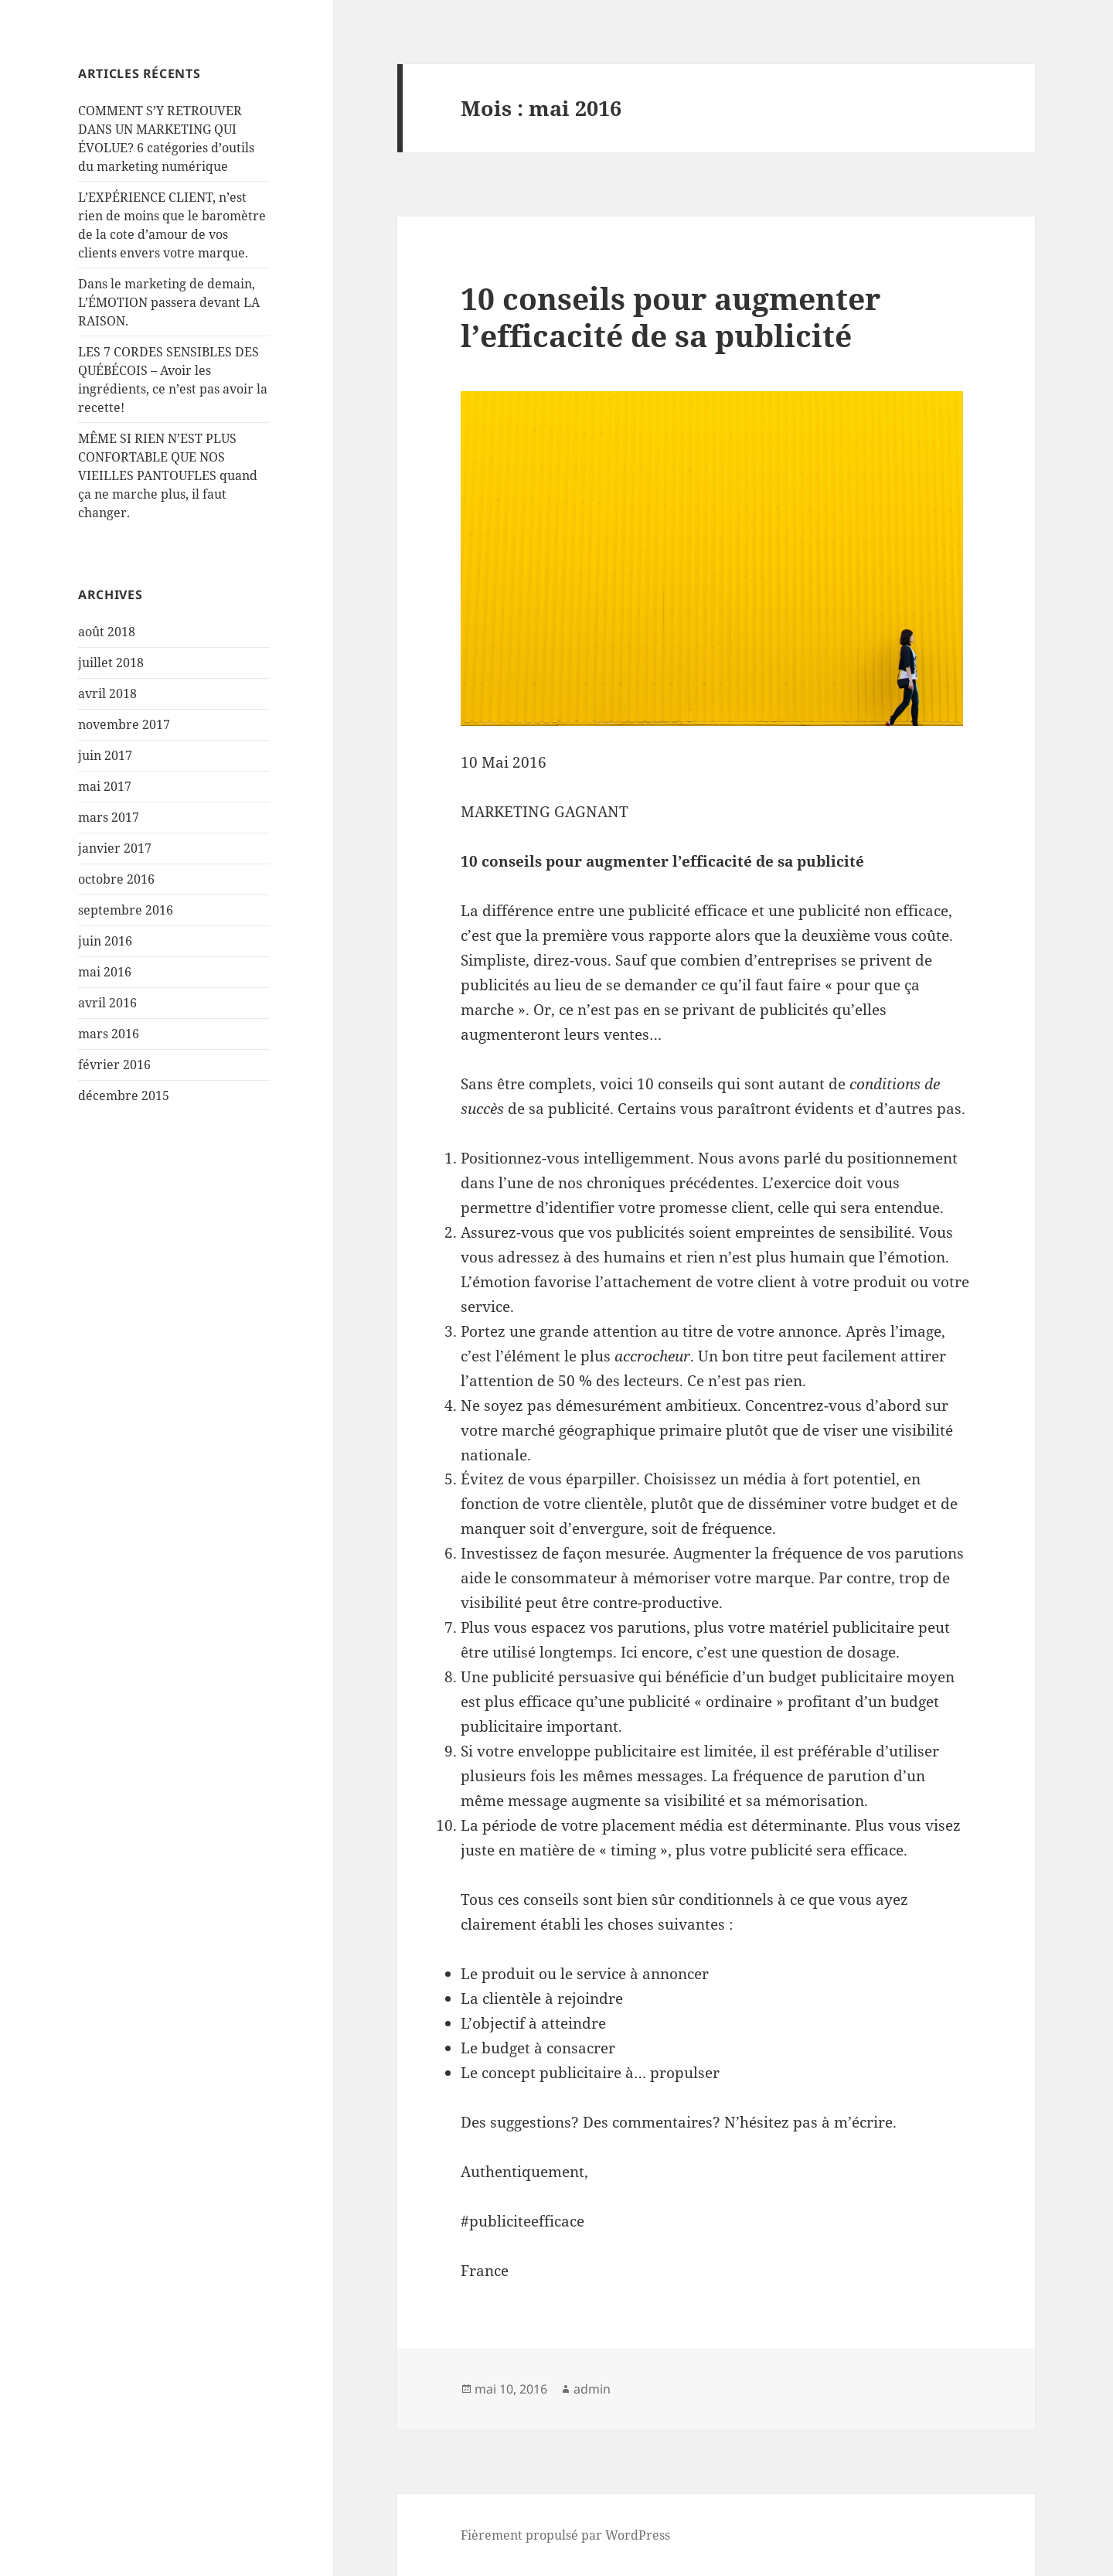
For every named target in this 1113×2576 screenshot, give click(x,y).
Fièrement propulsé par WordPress (565, 2535)
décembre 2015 (123, 1095)
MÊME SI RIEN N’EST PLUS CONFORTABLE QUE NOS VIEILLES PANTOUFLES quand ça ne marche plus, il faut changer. (167, 475)
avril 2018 (107, 693)
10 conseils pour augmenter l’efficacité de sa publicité (670, 317)
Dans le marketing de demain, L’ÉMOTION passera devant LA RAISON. (169, 302)
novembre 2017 (124, 724)
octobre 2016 (116, 879)
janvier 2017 (114, 848)
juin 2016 (105, 940)
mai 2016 (104, 971)
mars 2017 (108, 817)
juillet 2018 (111, 662)
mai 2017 (104, 786)
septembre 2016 (125, 909)
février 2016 (114, 1064)
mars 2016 (108, 1033)
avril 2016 (107, 1002)
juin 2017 (105, 755)
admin (592, 2388)
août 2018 (106, 631)
